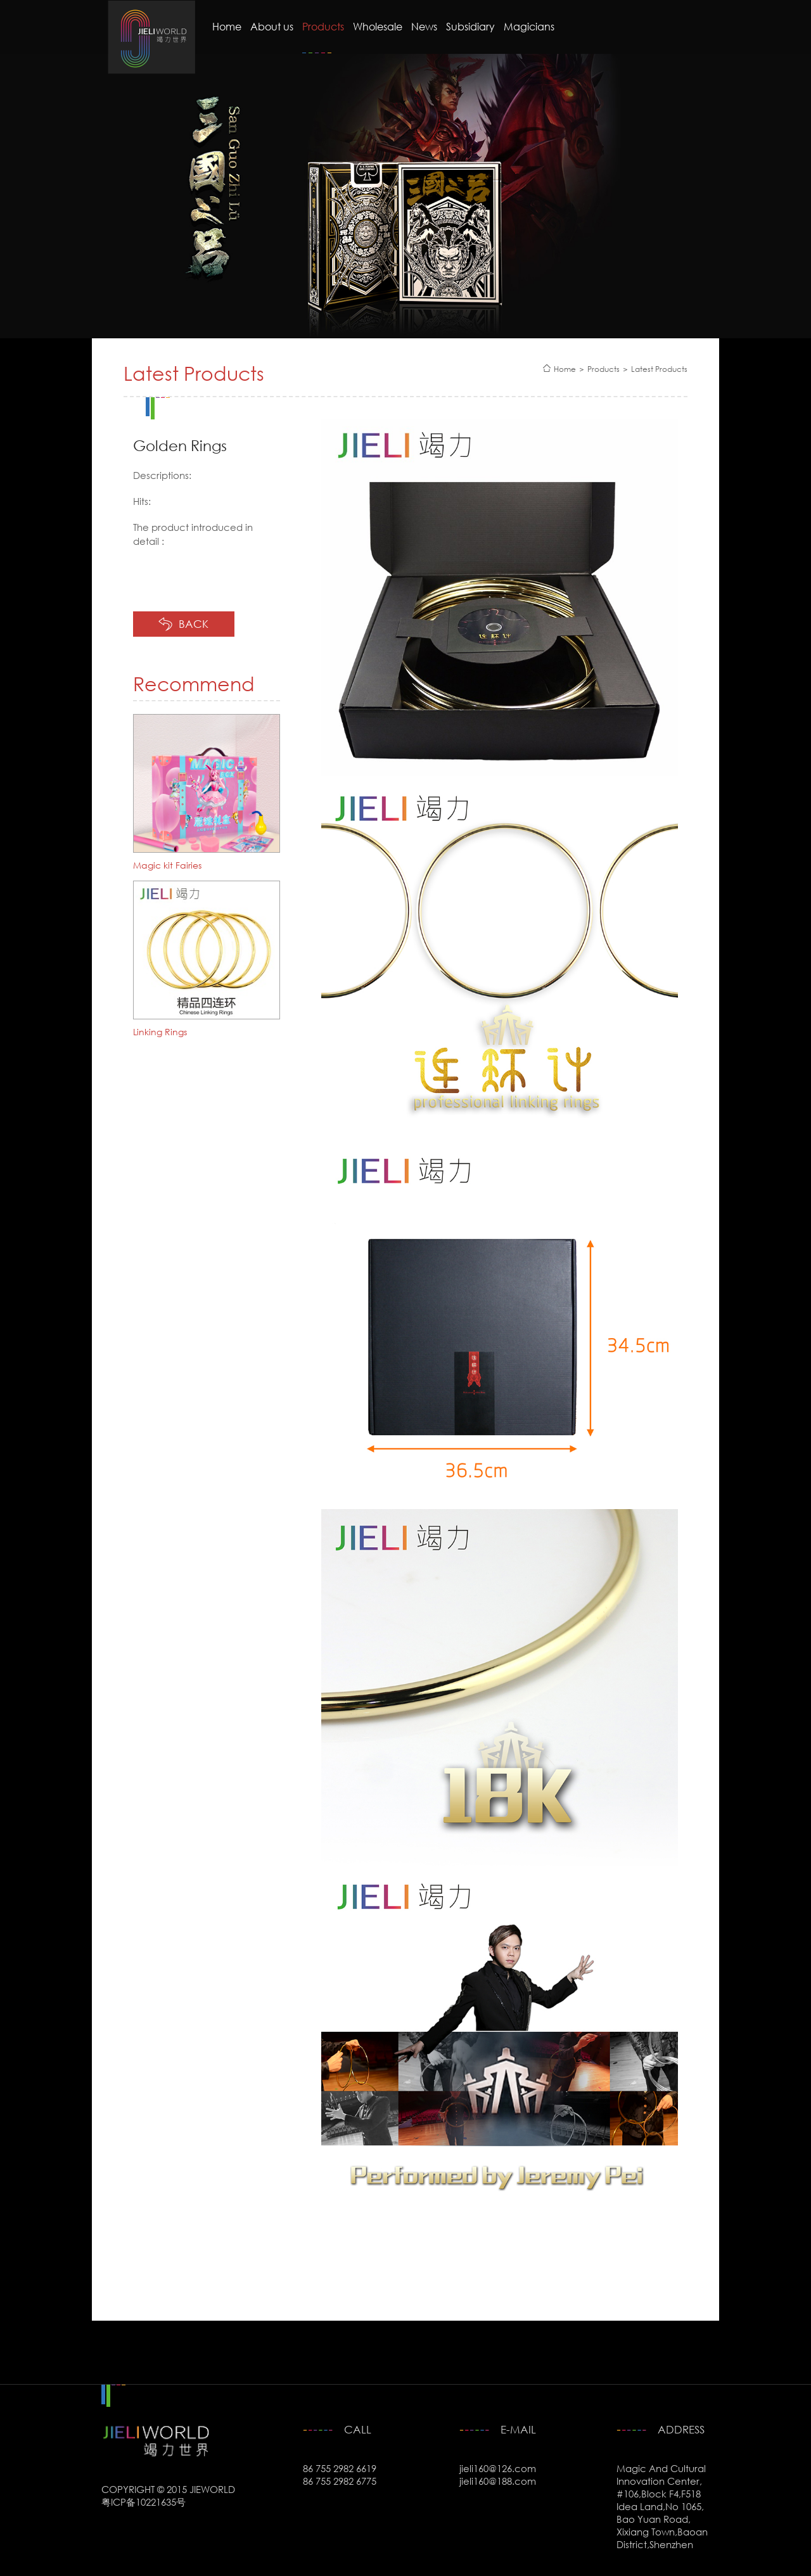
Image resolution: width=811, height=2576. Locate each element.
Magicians (529, 26)
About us (271, 26)
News (424, 26)
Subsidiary (470, 26)
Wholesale (377, 26)
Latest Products (659, 369)
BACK (193, 623)
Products (323, 26)
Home (226, 26)
